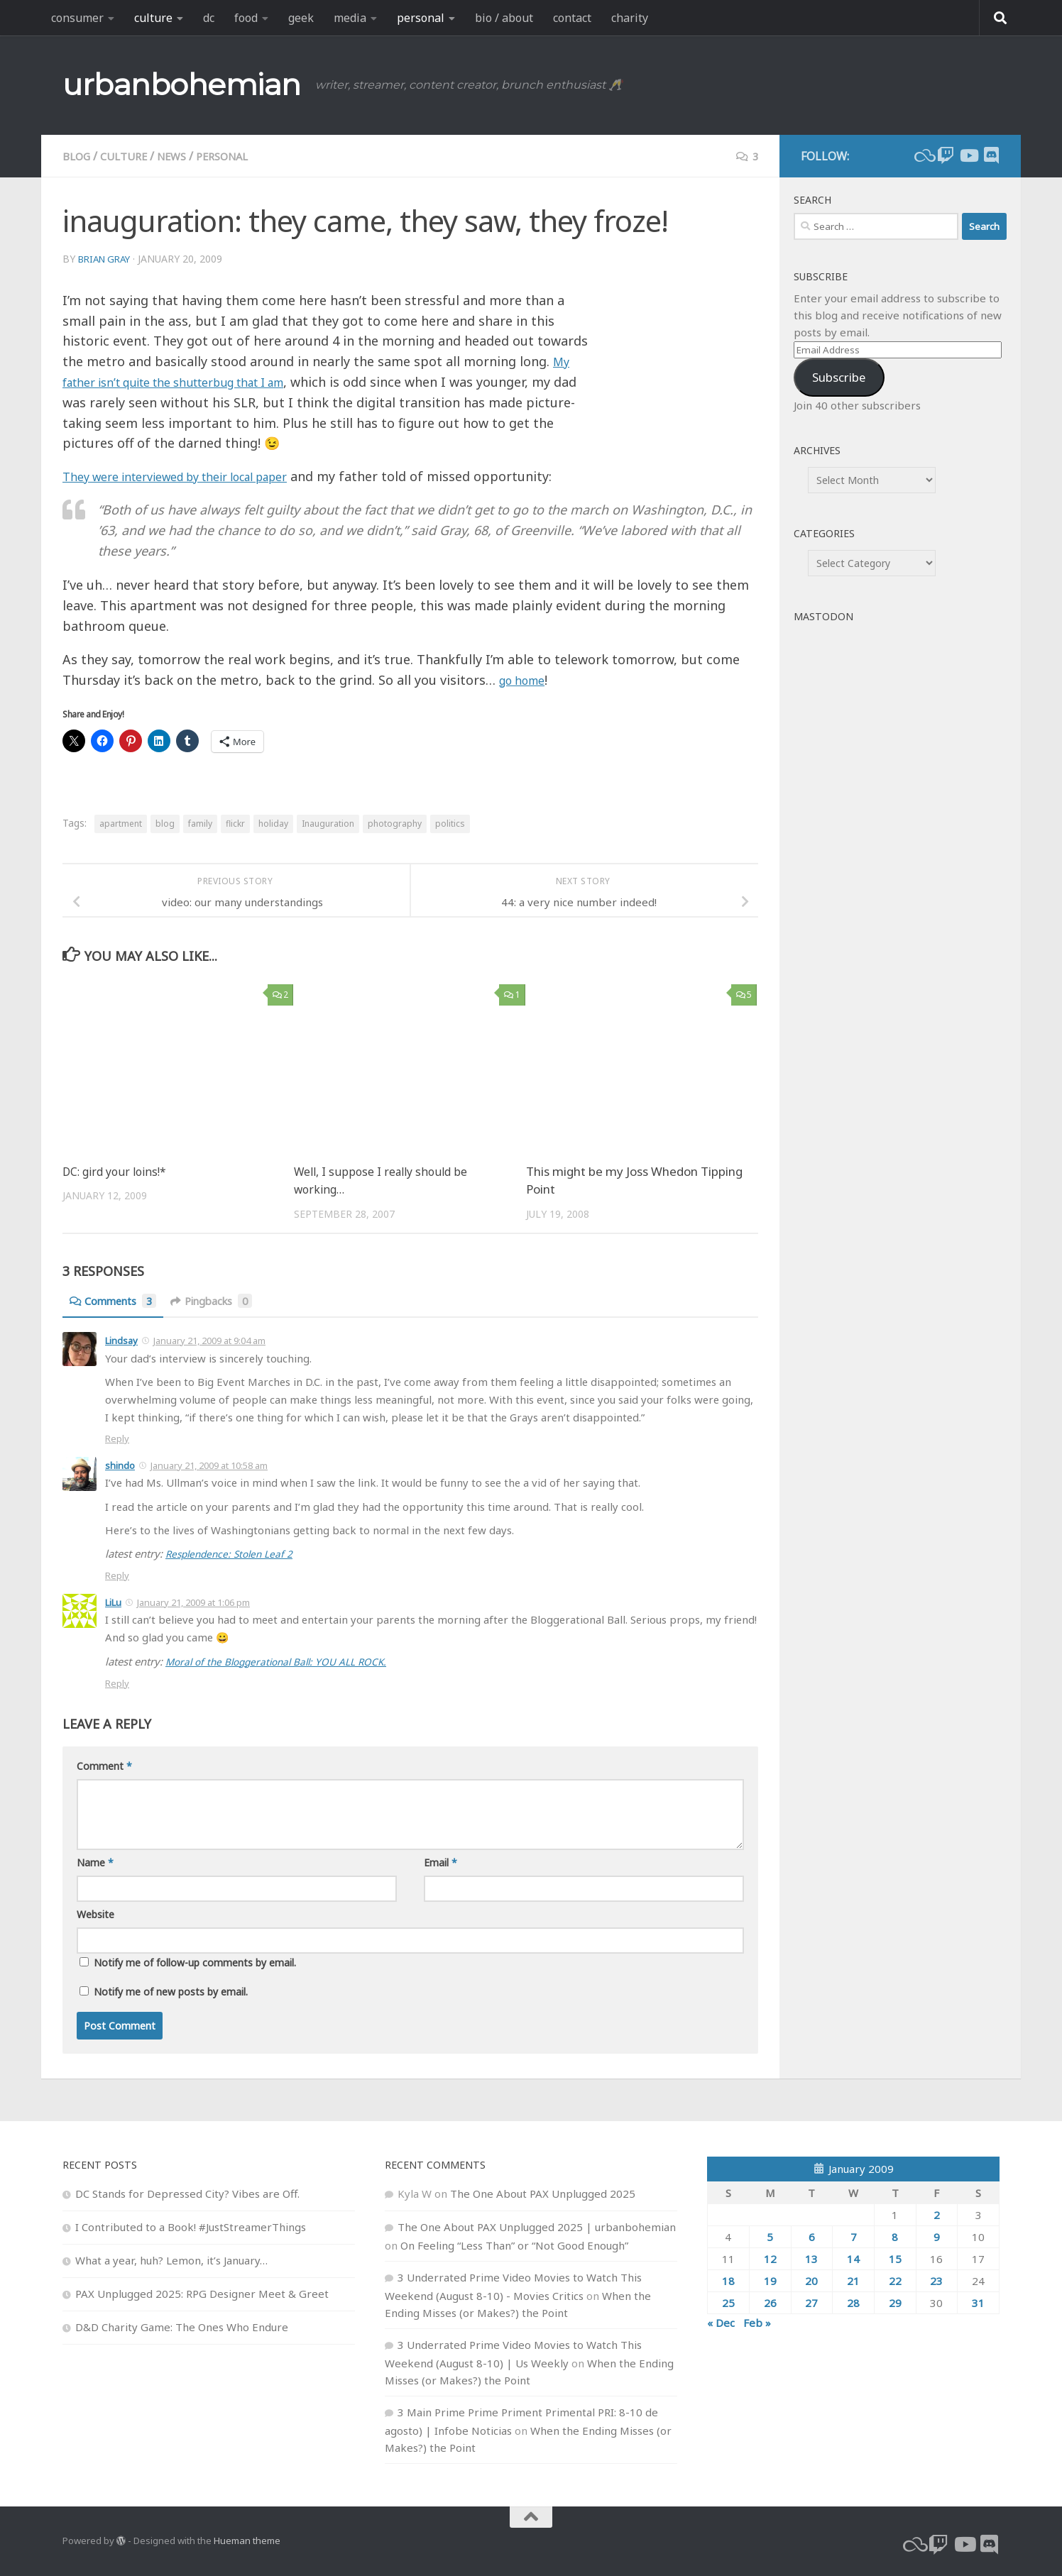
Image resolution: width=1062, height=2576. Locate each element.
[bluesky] (922, 155)
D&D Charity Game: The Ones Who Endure (181, 2325)
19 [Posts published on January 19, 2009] (770, 2279)
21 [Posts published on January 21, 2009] (853, 2279)
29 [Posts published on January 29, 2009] (895, 2301)
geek (301, 18)
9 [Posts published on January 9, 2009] (937, 2235)
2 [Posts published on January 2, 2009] (937, 2213)
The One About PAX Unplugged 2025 (542, 2192)
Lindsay (121, 1340)
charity (629, 18)
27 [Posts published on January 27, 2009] (811, 2301)
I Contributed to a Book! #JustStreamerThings (190, 2225)
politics (450, 824)
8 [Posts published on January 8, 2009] (895, 2235)
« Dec (721, 2321)
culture (153, 18)
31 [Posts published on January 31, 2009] (978, 2301)
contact (572, 18)
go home (526, 679)
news (181, 156)
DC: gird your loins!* (117, 1171)
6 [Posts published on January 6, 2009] (812, 2235)
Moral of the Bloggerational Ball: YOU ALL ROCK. (284, 1660)
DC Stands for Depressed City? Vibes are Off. (187, 2192)
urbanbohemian (181, 84)
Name (95, 1861)
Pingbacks (222, 1301)
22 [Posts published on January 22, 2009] (895, 2279)
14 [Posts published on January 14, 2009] (853, 2257)
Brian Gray (107, 258)
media (350, 18)
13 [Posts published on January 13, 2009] (811, 2257)
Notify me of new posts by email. (171, 1990)
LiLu (113, 1601)
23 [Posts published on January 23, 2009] (936, 2279)
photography (395, 824)
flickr (235, 824)
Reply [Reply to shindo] (117, 1574)
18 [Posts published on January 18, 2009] (728, 2279)
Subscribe (838, 377)
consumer (77, 18)
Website (95, 1913)
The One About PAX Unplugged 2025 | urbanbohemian (537, 2225)
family (200, 824)
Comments (116, 1301)
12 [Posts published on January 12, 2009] (770, 2257)
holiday (273, 824)
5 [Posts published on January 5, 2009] (770, 2235)
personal (420, 18)
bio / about (504, 18)
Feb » (757, 2321)
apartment (120, 824)
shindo (120, 1465)
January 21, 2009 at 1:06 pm (193, 1601)
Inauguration (328, 824)
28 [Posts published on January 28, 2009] (853, 2301)
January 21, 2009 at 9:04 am (209, 1340)
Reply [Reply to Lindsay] (117, 1438)
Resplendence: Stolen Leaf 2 (233, 1553)
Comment (104, 1764)
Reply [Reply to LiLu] (117, 1681)
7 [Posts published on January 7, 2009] (853, 2235)
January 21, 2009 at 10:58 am (209, 1465)
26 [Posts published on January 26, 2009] (770, 2301)
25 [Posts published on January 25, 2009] (728, 2301)
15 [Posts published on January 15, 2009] (895, 2257)
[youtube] (968, 155)
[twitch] (945, 155)
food (246, 18)
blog (77, 156)
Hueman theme (247, 2539)
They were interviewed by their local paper (193, 476)
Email (440, 1861)
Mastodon (823, 616)
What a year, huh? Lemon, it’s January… (171, 2259)
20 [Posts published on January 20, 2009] (811, 2279)
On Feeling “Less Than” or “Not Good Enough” (514, 2244)
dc (208, 18)
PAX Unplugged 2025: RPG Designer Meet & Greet (202, 2292)
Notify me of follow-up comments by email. (195, 1961)
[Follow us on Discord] (991, 155)
